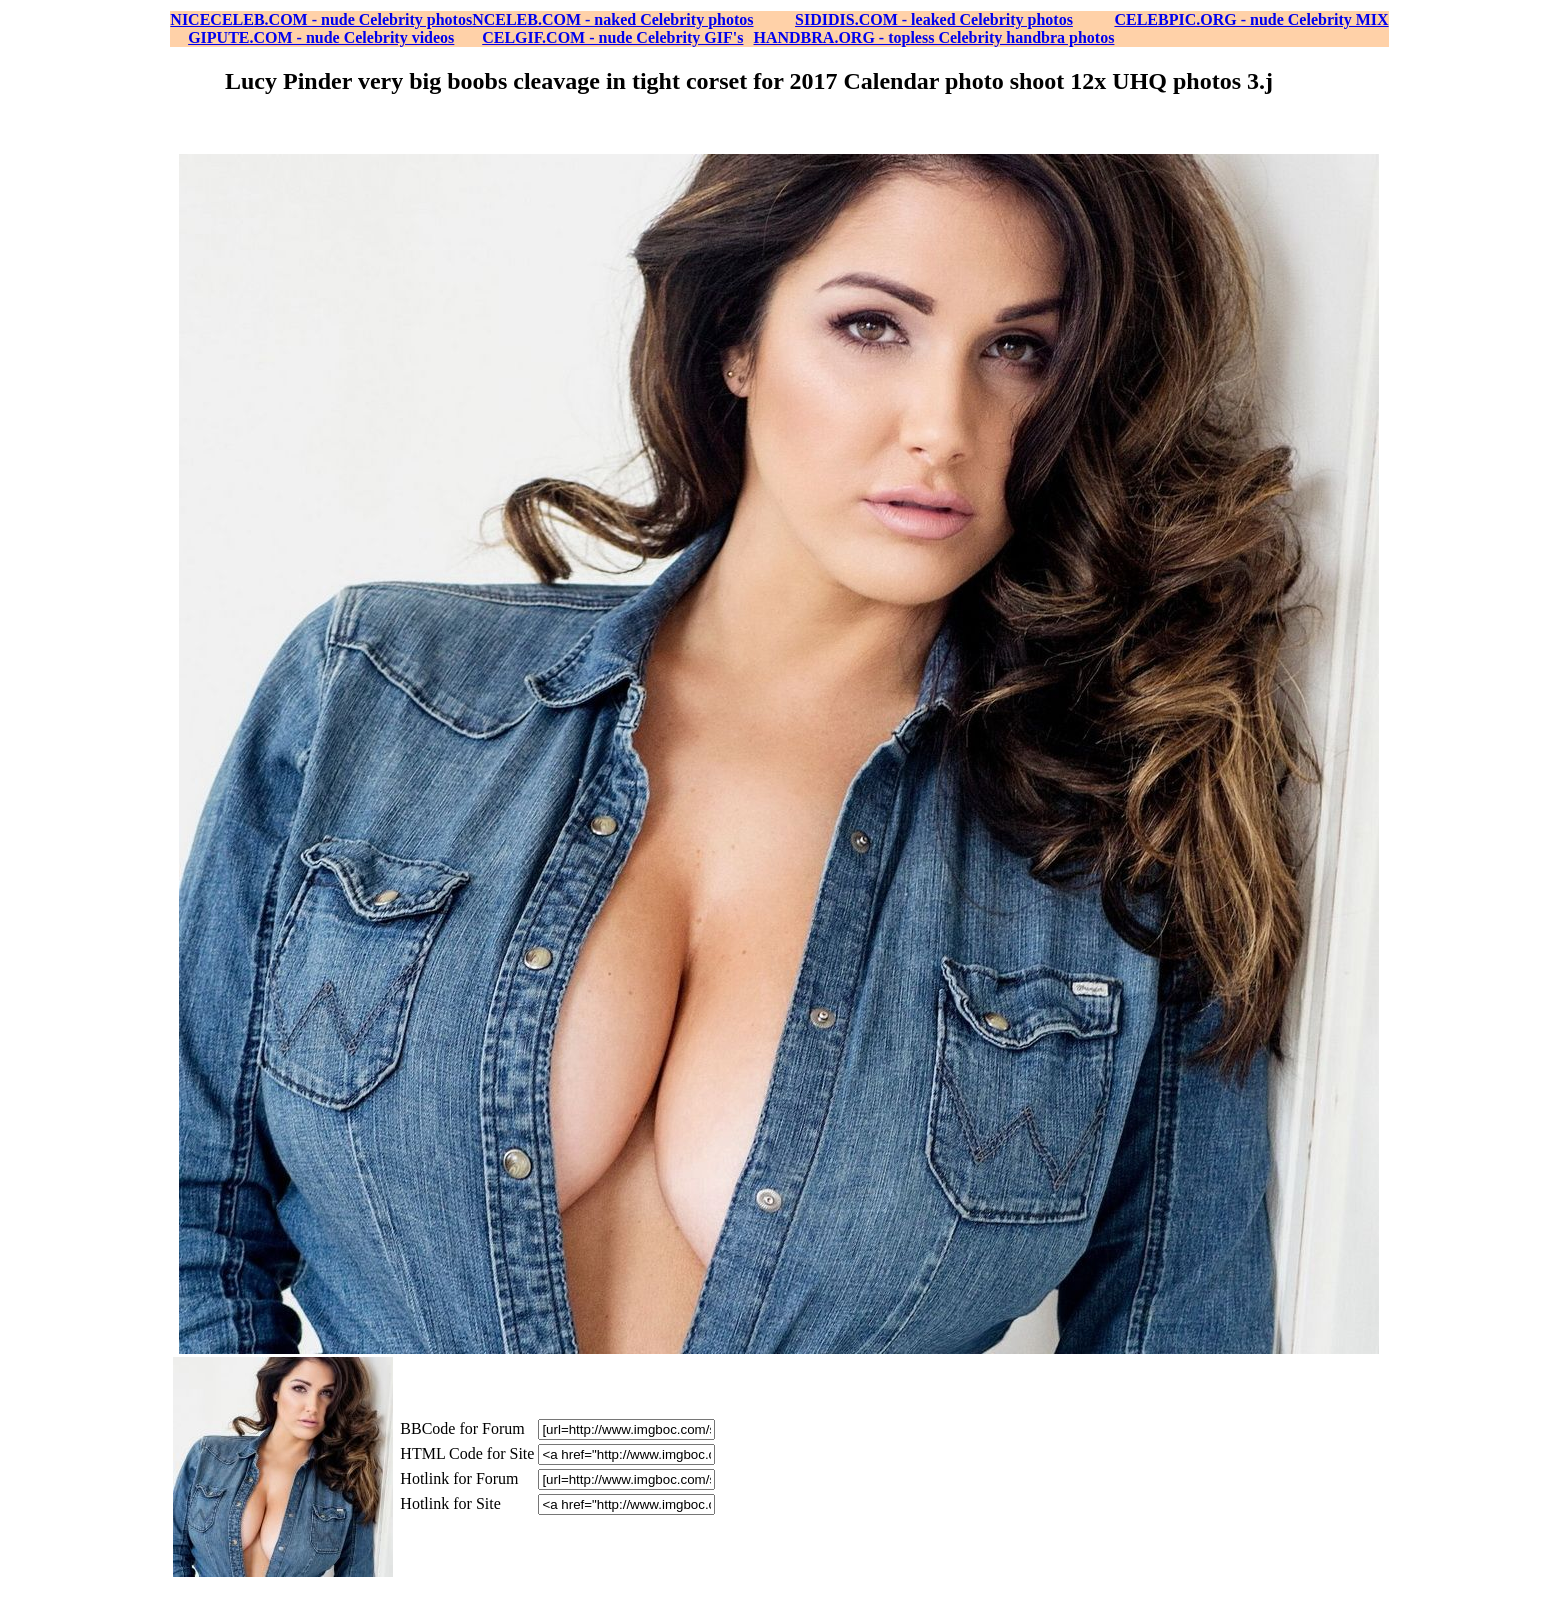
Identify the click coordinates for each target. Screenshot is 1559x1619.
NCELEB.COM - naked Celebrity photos (612, 19)
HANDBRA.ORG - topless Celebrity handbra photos (934, 37)
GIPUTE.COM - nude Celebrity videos (321, 37)
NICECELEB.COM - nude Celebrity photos (321, 19)
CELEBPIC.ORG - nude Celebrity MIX (1251, 19)
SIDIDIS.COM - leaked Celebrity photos (934, 19)
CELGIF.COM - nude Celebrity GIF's (612, 37)
